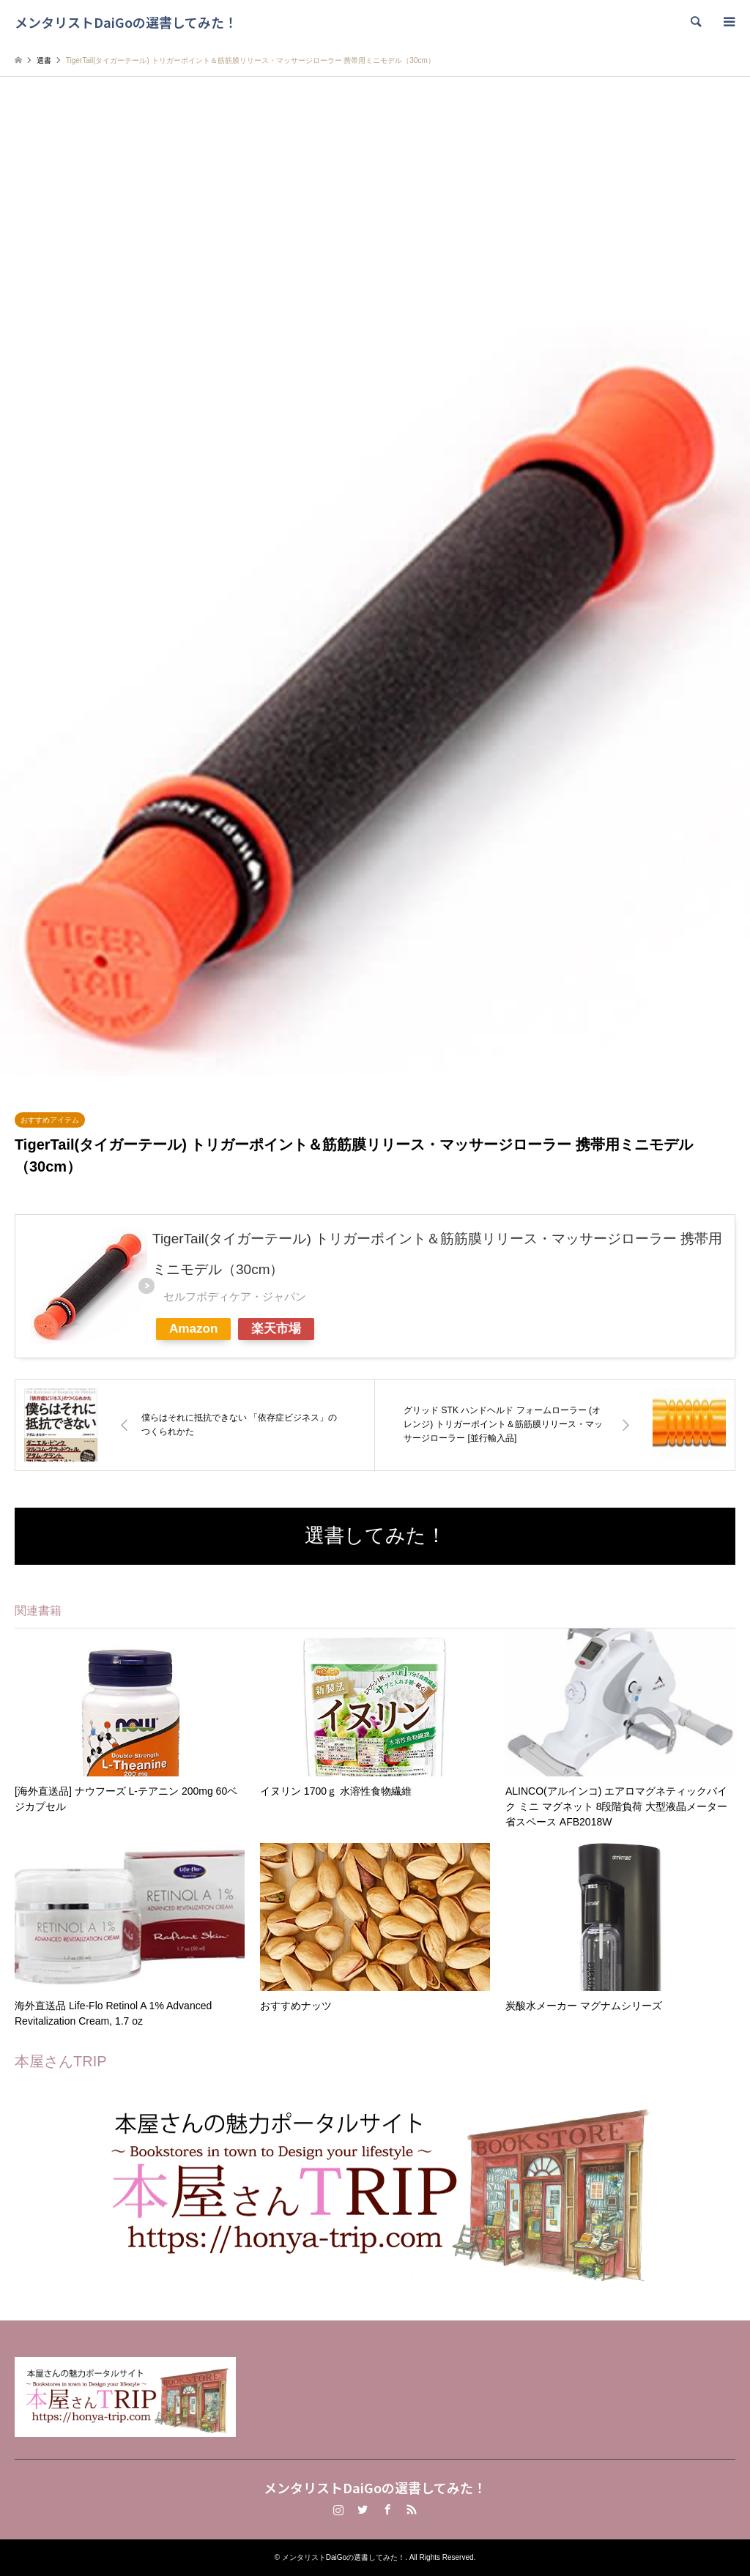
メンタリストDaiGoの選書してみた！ (375, 2487)
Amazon (193, 1329)
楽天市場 (276, 1329)
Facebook (387, 2509)
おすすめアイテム (50, 1120)
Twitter (362, 2509)
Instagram (338, 2509)
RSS (411, 2509)
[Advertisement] (375, 216)
